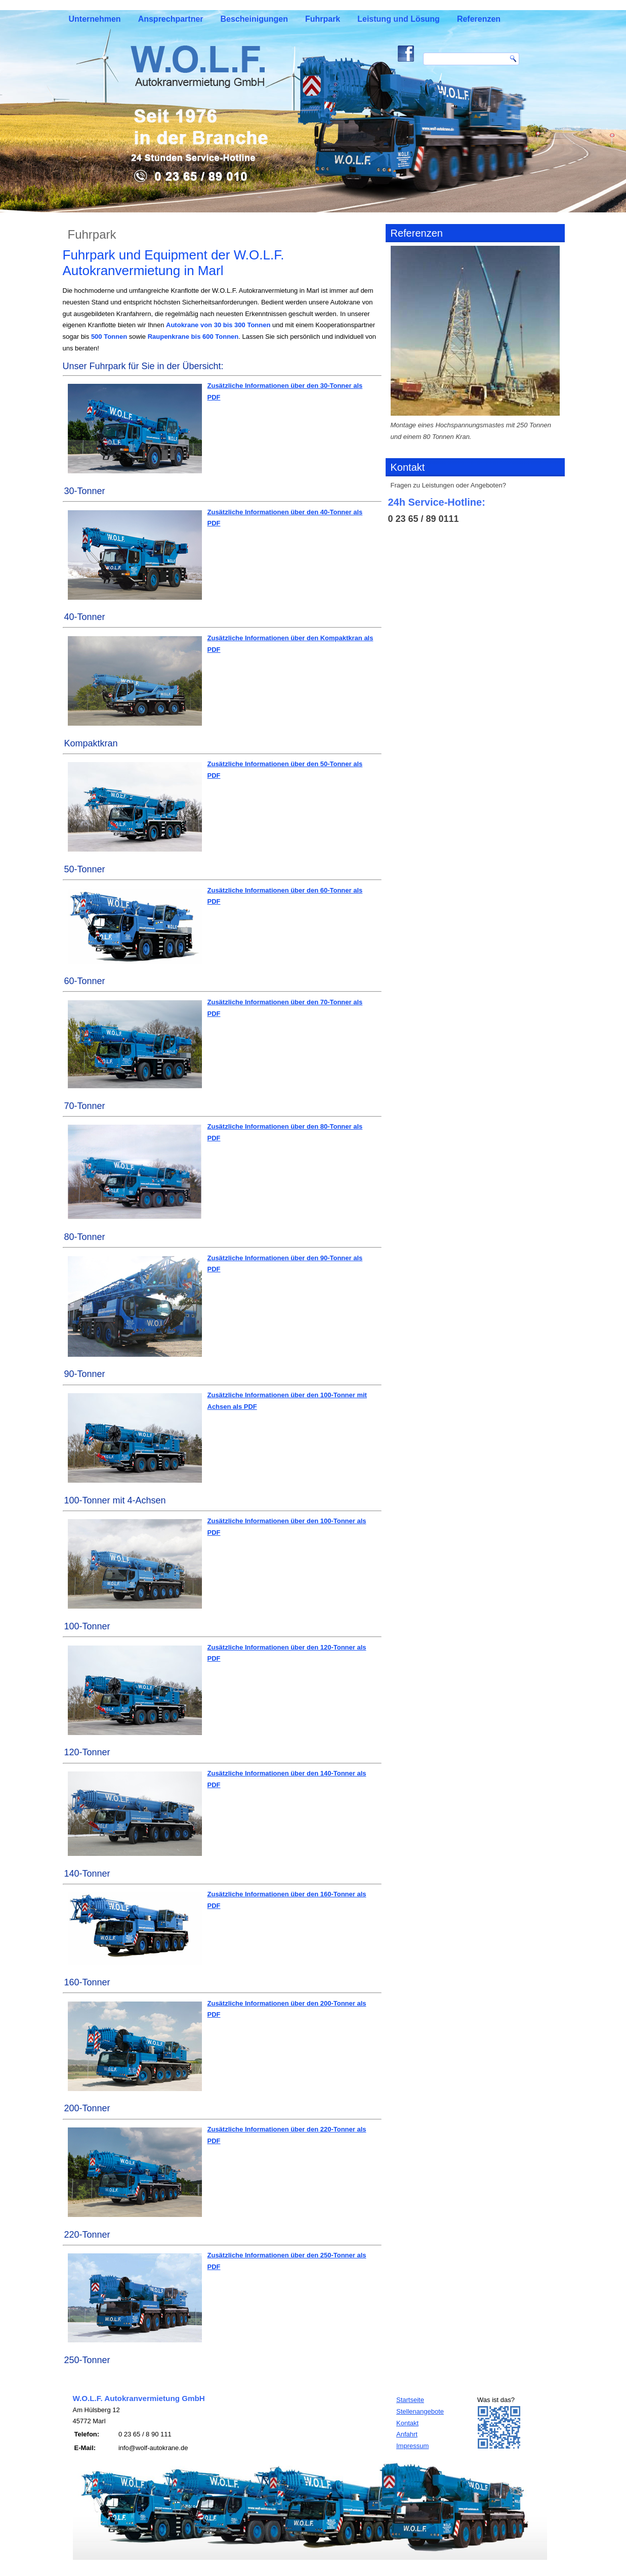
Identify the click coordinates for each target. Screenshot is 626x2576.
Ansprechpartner (170, 19)
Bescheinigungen (254, 19)
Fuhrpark (322, 19)
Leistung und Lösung (398, 19)
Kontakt (407, 2423)
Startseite (410, 2400)
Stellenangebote (420, 2411)
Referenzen (478, 19)
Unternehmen (95, 19)
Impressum (412, 2446)
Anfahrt (407, 2434)
